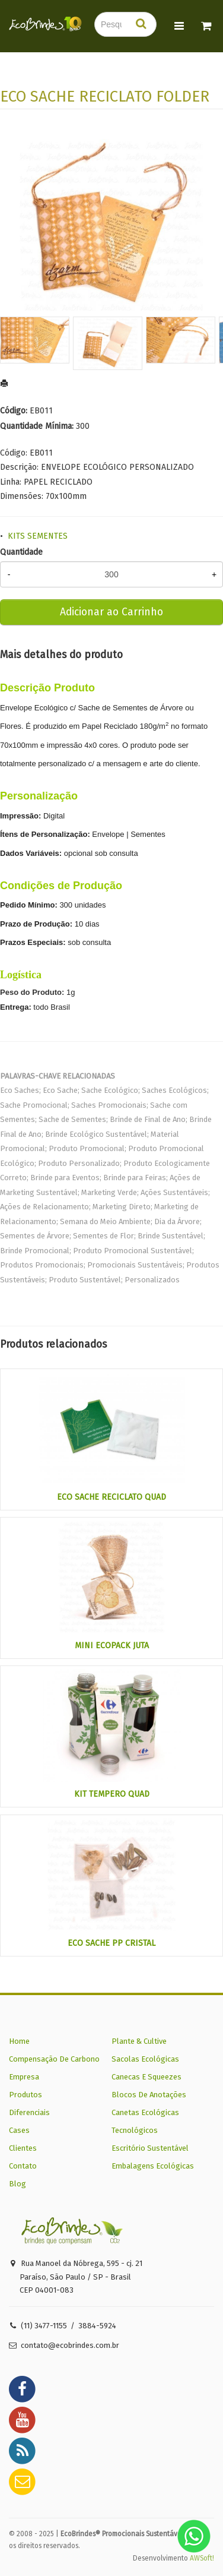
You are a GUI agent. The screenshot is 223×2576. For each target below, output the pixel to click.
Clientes (23, 2148)
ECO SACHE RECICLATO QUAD (111, 1497)
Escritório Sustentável (150, 2148)
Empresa (24, 2076)
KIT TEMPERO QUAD (111, 1794)
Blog (17, 2183)
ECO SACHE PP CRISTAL (111, 1943)
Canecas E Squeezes (146, 2076)
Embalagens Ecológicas (153, 2165)
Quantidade (21, 552)
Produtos (25, 2094)
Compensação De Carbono (54, 2059)
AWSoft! (202, 2558)
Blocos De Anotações (149, 2094)
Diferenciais (29, 2112)
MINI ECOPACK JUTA (112, 1646)
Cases (19, 2130)
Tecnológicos (135, 2130)
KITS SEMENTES (38, 536)
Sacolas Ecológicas (145, 2059)
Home (19, 2041)
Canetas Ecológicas (145, 2112)
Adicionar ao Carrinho (111, 612)
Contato (23, 2165)
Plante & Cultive (139, 2041)
